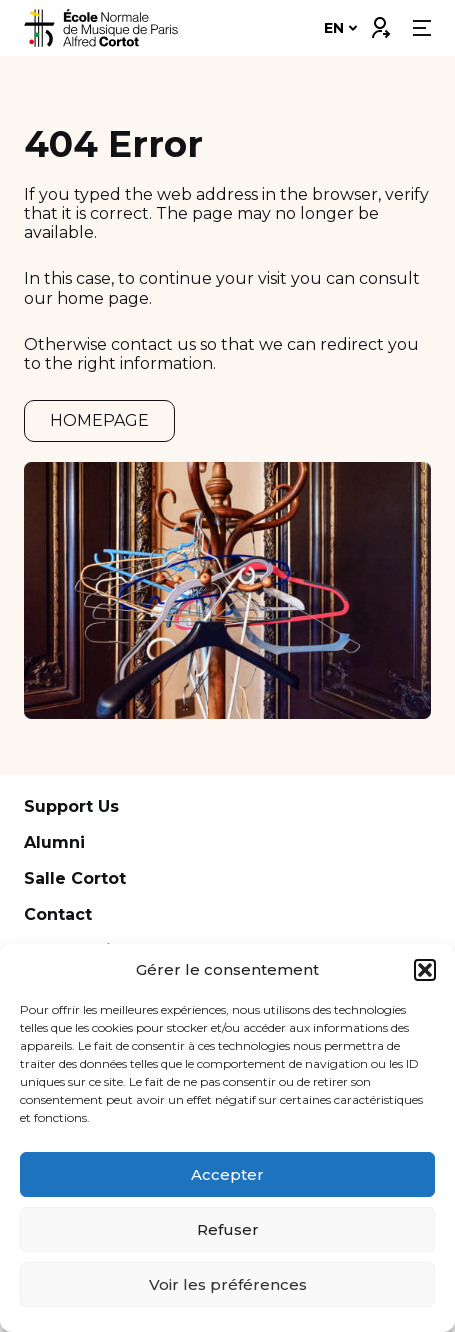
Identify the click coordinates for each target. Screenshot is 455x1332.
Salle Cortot (75, 878)
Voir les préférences (228, 1284)
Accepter (227, 1174)
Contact (58, 914)
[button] (425, 970)
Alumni (54, 842)
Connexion (380, 23)
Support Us (71, 806)
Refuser (228, 1229)
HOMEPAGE (99, 420)
